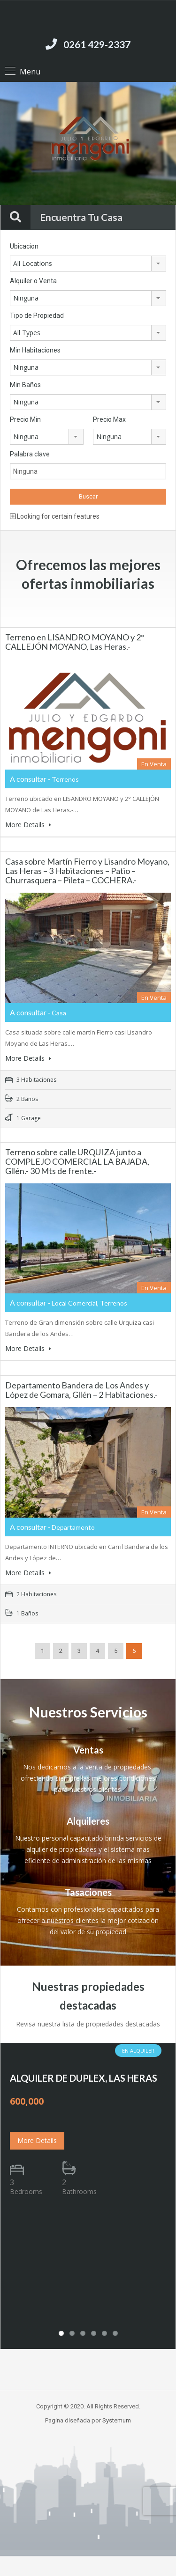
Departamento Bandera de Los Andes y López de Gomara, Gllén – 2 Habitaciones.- (81, 1390)
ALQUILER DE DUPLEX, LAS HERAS (83, 2078)
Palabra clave (30, 454)
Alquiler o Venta (33, 281)
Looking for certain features (54, 516)
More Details (28, 824)
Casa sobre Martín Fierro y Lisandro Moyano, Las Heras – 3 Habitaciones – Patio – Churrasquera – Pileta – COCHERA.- (87, 870)
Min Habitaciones (35, 350)
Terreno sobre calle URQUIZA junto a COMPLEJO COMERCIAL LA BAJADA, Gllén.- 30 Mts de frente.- (77, 1161)
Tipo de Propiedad (37, 315)
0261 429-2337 (96, 44)
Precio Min (25, 419)
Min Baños (25, 385)
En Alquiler (138, 2050)
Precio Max (109, 419)
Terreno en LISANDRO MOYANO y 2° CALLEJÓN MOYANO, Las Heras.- (75, 642)
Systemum (116, 2420)
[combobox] (88, 264)
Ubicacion (24, 246)
